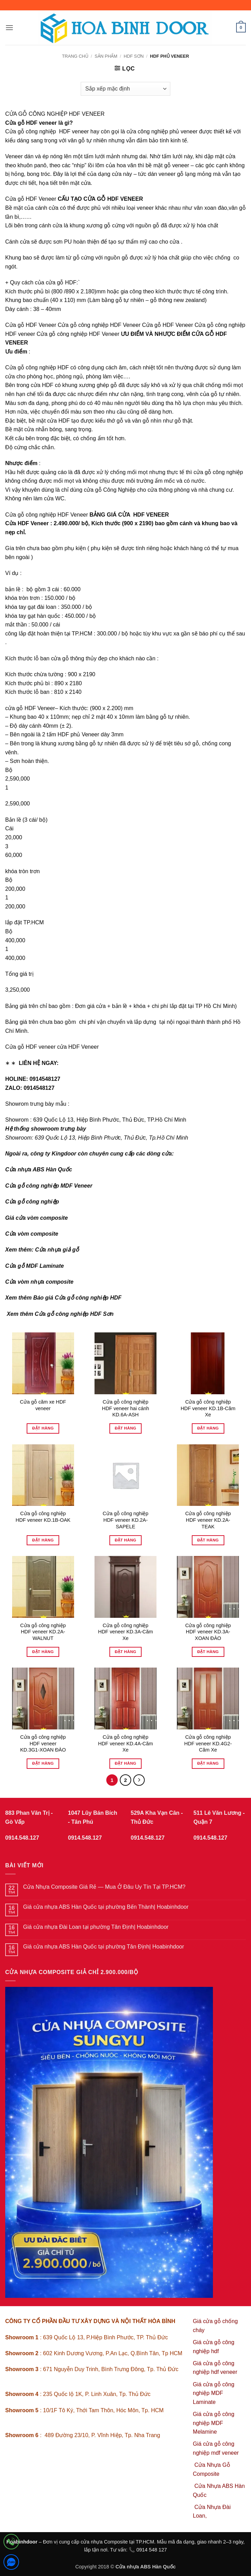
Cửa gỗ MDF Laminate (34, 1266)
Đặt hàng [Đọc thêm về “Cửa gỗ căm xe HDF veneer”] (43, 1428)
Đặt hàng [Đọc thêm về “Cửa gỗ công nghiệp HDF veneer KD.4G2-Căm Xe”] (208, 1763)
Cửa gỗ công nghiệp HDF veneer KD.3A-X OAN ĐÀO (208, 1632)
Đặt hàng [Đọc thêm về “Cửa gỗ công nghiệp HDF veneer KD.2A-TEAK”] (208, 1540)
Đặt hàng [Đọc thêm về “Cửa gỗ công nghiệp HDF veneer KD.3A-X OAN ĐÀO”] (208, 1652)
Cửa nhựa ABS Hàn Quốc (38, 1169)
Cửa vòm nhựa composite (39, 1282)
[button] (9, 27)
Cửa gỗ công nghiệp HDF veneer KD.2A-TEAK (208, 1520)
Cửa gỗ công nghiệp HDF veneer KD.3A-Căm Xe (125, 1632)
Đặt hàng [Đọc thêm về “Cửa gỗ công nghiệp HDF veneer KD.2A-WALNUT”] (43, 1652)
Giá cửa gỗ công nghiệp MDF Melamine (213, 2423)
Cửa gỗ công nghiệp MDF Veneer (48, 1186)
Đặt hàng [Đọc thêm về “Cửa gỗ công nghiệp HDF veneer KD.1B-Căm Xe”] (208, 1428)
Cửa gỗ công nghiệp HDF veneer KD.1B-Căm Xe (208, 1408)
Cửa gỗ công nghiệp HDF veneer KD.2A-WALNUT (43, 1632)
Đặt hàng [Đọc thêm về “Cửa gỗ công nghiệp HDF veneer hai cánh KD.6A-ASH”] (125, 1428)
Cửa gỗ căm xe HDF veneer (43, 1405)
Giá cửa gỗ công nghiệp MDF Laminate (213, 2393)
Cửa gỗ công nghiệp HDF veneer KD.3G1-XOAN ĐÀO (43, 1743)
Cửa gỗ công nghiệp (32, 1202)
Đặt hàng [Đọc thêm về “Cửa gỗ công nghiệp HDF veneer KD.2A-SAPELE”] (125, 1540)
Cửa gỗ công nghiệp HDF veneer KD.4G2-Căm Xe (208, 1743)
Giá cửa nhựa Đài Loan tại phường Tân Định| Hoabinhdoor (96, 1927)
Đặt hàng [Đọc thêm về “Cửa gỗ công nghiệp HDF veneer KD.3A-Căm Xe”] (125, 1652)
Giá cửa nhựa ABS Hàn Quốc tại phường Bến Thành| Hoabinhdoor (106, 1907)
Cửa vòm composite (31, 1234)
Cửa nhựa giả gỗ (57, 1250)
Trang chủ (75, 56)
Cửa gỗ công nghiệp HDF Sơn (74, 1314)
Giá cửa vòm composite (36, 1218)
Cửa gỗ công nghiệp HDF (37, 367)
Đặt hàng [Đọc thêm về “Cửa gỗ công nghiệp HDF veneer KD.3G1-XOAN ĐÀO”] (43, 1763)
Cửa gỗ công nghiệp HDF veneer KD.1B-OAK (43, 1517)
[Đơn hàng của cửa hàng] (125, 89)
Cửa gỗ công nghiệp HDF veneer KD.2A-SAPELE (126, 1520)
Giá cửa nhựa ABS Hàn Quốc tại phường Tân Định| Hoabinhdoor (103, 1947)
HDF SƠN (134, 56)
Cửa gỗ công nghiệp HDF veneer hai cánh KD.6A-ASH (125, 1408)
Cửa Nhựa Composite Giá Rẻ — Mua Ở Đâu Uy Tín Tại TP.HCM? (104, 1887)
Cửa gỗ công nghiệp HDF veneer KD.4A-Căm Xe (125, 1743)
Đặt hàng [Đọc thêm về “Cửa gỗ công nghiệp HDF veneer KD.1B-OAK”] (43, 1540)
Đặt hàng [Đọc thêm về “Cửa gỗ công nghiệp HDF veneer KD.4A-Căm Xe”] (125, 1763)
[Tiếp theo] (139, 1780)
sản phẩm (106, 56)
